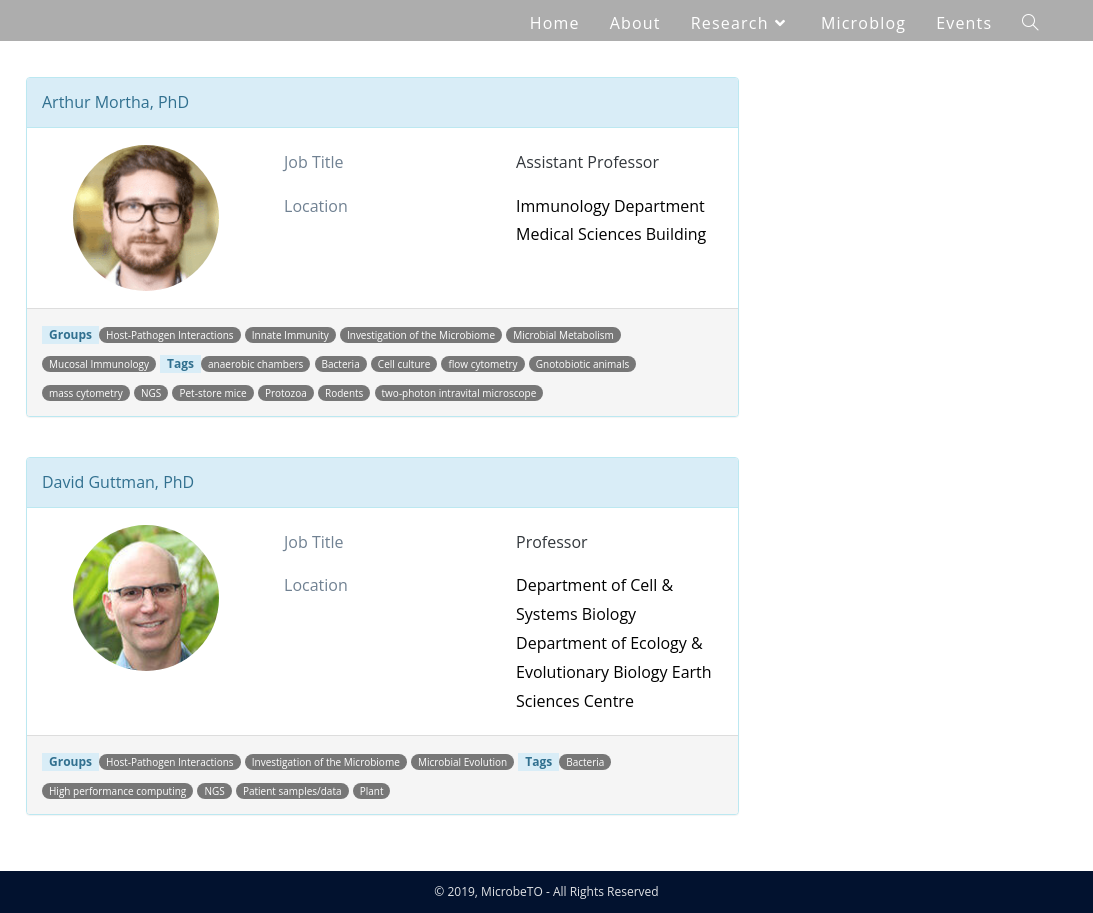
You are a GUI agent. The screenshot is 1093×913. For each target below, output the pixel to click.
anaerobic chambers (255, 364)
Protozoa (286, 393)
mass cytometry (86, 393)
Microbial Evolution (462, 762)
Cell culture (404, 364)
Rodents (344, 393)
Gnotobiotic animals (582, 364)
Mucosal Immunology (99, 364)
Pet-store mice (212, 393)
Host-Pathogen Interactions (170, 335)
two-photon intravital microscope (459, 393)
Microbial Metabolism (563, 335)
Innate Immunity (290, 335)
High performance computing (117, 791)
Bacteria (341, 364)
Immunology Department (610, 206)
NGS (151, 393)
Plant (372, 791)
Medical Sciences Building (611, 234)
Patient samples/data (292, 791)
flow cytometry (482, 364)
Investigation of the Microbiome (421, 335)
